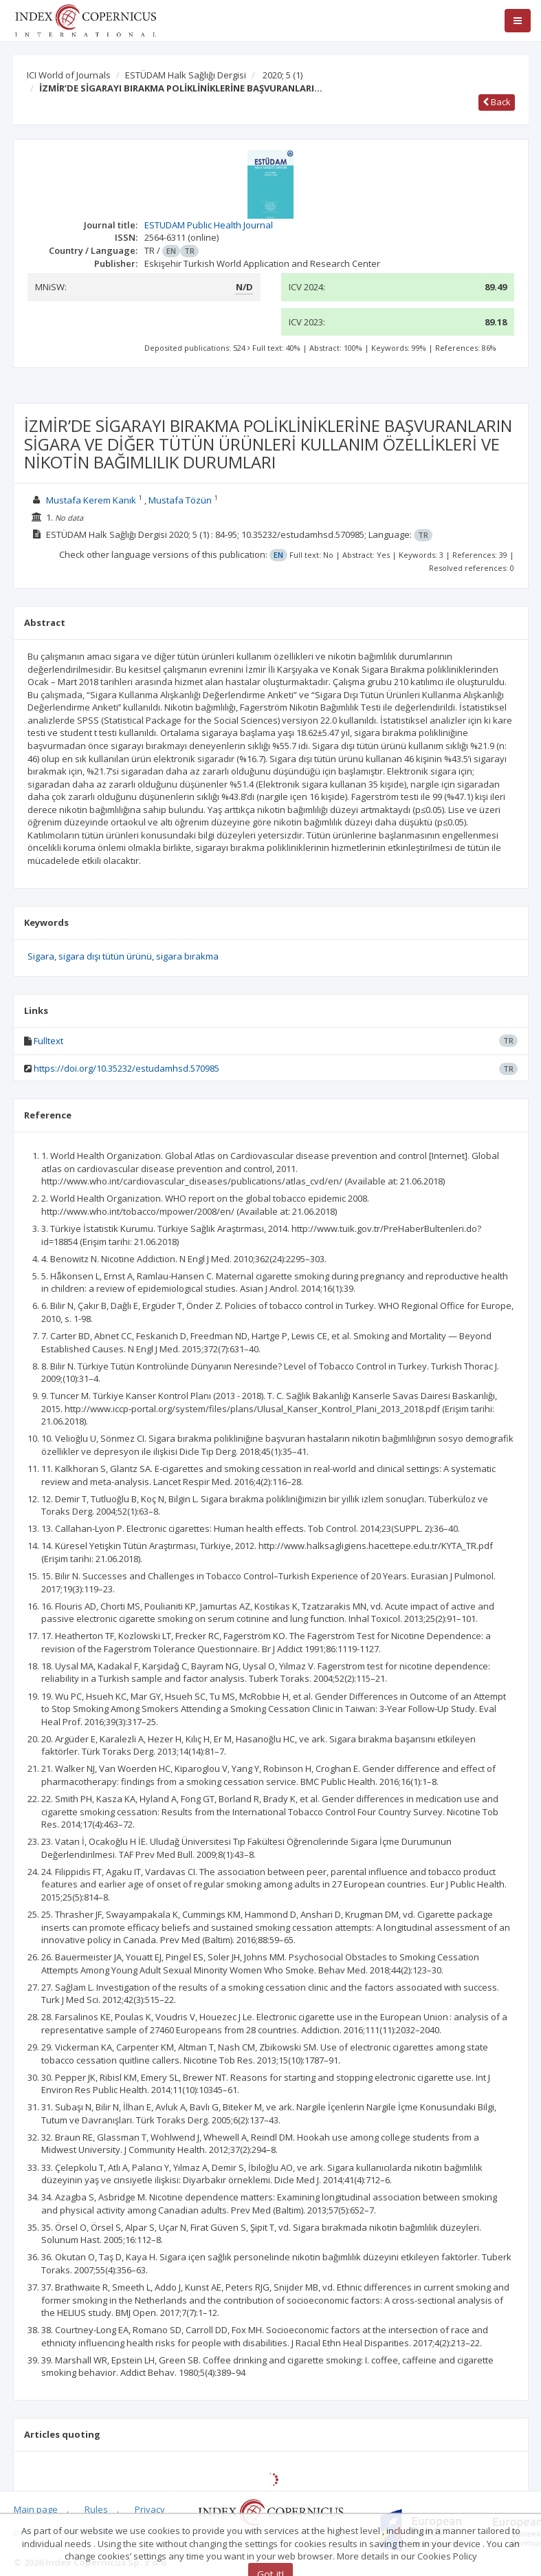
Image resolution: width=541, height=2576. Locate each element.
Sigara (40, 956)
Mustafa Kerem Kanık (91, 500)
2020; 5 (282, 75)
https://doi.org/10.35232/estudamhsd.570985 (126, 1068)
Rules (96, 2509)
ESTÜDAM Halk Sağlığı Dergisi (185, 75)
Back (497, 102)
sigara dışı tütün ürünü (105, 956)
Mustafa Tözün (180, 500)
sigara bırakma (187, 956)
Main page (36, 2509)
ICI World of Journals (69, 75)
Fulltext (48, 1041)
